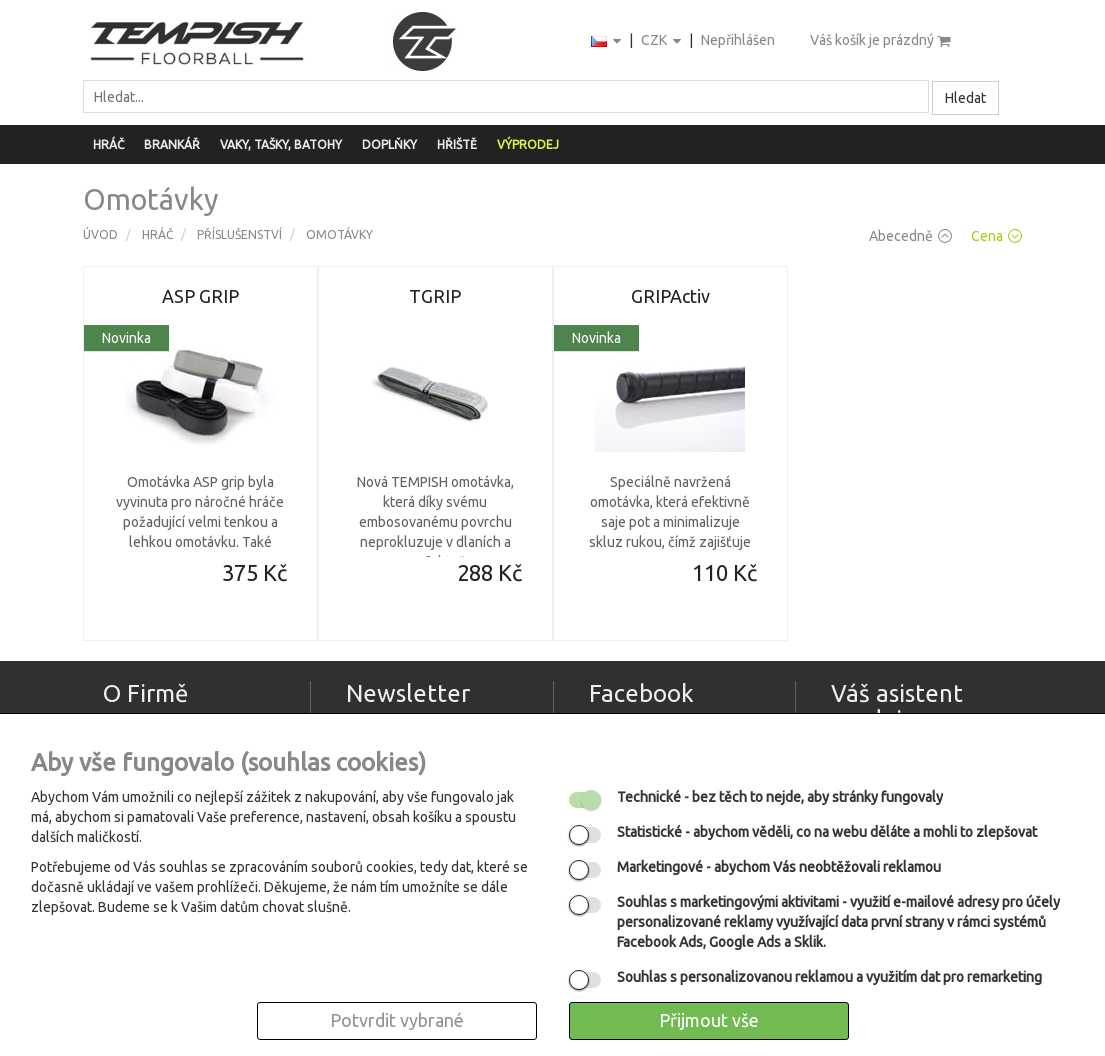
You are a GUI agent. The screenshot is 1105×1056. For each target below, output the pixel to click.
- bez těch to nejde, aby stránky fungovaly (780, 797)
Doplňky (389, 144)
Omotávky (339, 234)
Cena (996, 236)
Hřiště (457, 144)
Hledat (965, 98)
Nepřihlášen (738, 40)
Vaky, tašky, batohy (281, 144)
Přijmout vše (709, 1020)
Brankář (172, 144)
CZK (662, 41)
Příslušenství (239, 234)
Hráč (108, 144)
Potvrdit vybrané (397, 1020)
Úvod (100, 234)
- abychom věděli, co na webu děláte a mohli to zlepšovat (827, 832)
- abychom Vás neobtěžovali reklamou (779, 867)
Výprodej (528, 144)
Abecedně (910, 236)
